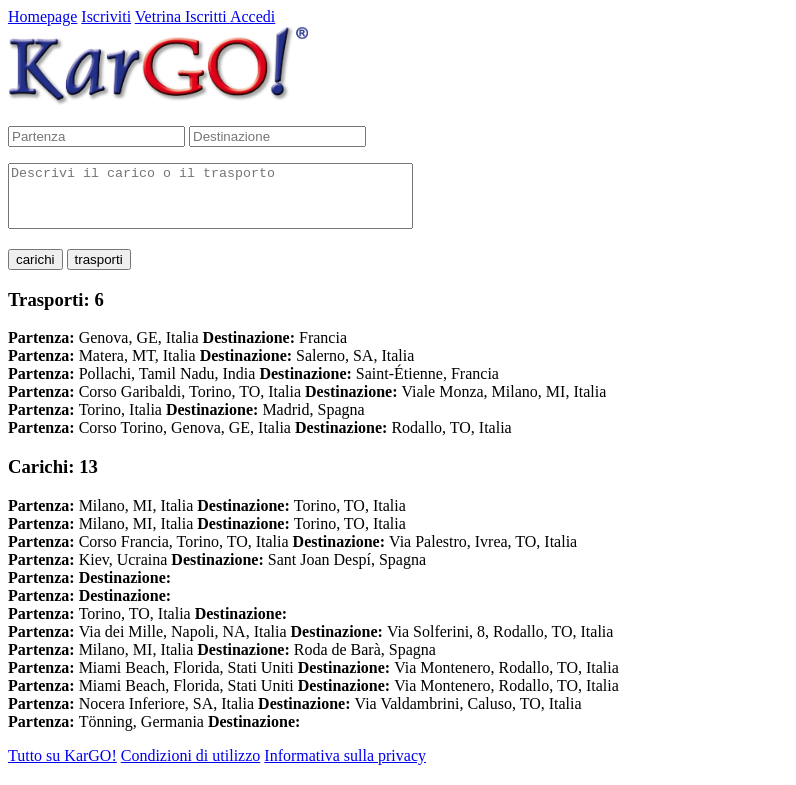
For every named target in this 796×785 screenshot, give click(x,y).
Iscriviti (106, 16)
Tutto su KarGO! (62, 767)
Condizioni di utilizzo (191, 767)
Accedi (252, 16)
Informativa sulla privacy (345, 767)
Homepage (42, 16)
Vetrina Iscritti (182, 16)
